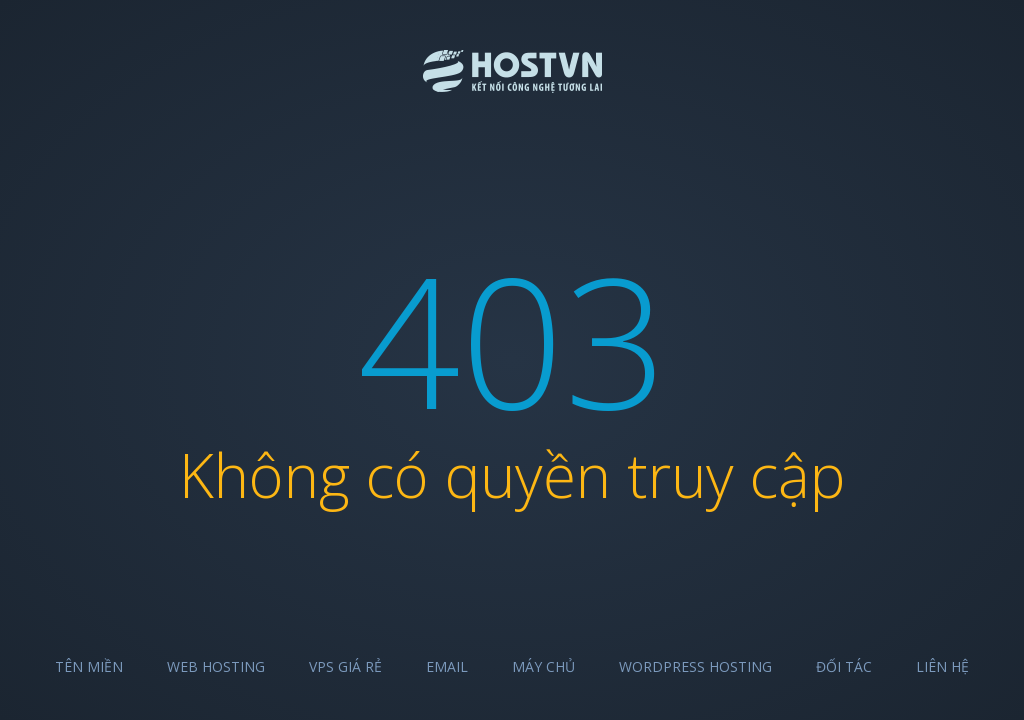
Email (447, 666)
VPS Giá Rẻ (345, 666)
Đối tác (844, 666)
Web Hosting (216, 666)
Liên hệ (942, 666)
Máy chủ (543, 666)
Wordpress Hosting (695, 666)
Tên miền (89, 666)
